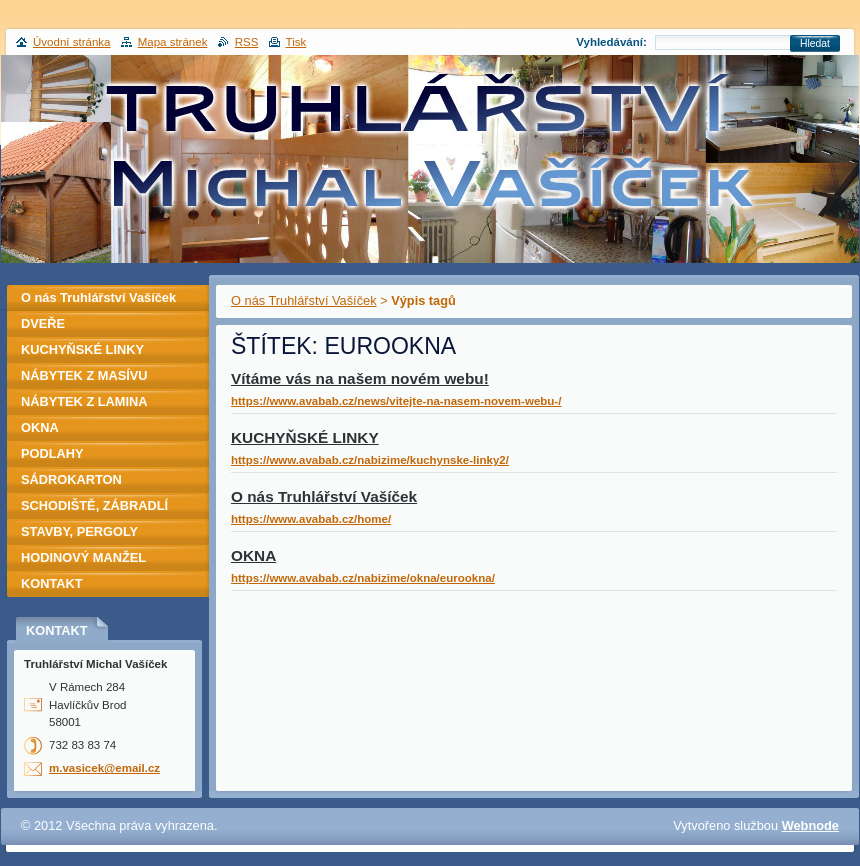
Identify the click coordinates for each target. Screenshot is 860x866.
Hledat (815, 43)
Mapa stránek (173, 42)
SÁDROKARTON (71, 479)
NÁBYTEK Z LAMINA (84, 401)
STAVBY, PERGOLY (79, 531)
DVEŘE (43, 323)
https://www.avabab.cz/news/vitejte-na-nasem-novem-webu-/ (396, 401)
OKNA (253, 555)
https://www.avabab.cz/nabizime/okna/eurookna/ (363, 578)
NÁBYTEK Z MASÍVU (84, 375)
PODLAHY (52, 453)
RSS (247, 42)
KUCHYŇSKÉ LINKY (305, 437)
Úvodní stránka (71, 42)
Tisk (296, 42)
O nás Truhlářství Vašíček (304, 300)
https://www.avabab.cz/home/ (311, 519)
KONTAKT (52, 583)
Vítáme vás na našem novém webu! (360, 378)
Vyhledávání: (611, 42)
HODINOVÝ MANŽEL (83, 557)
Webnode (810, 825)
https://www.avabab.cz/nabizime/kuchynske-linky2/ (370, 460)
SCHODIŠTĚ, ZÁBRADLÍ (94, 505)
